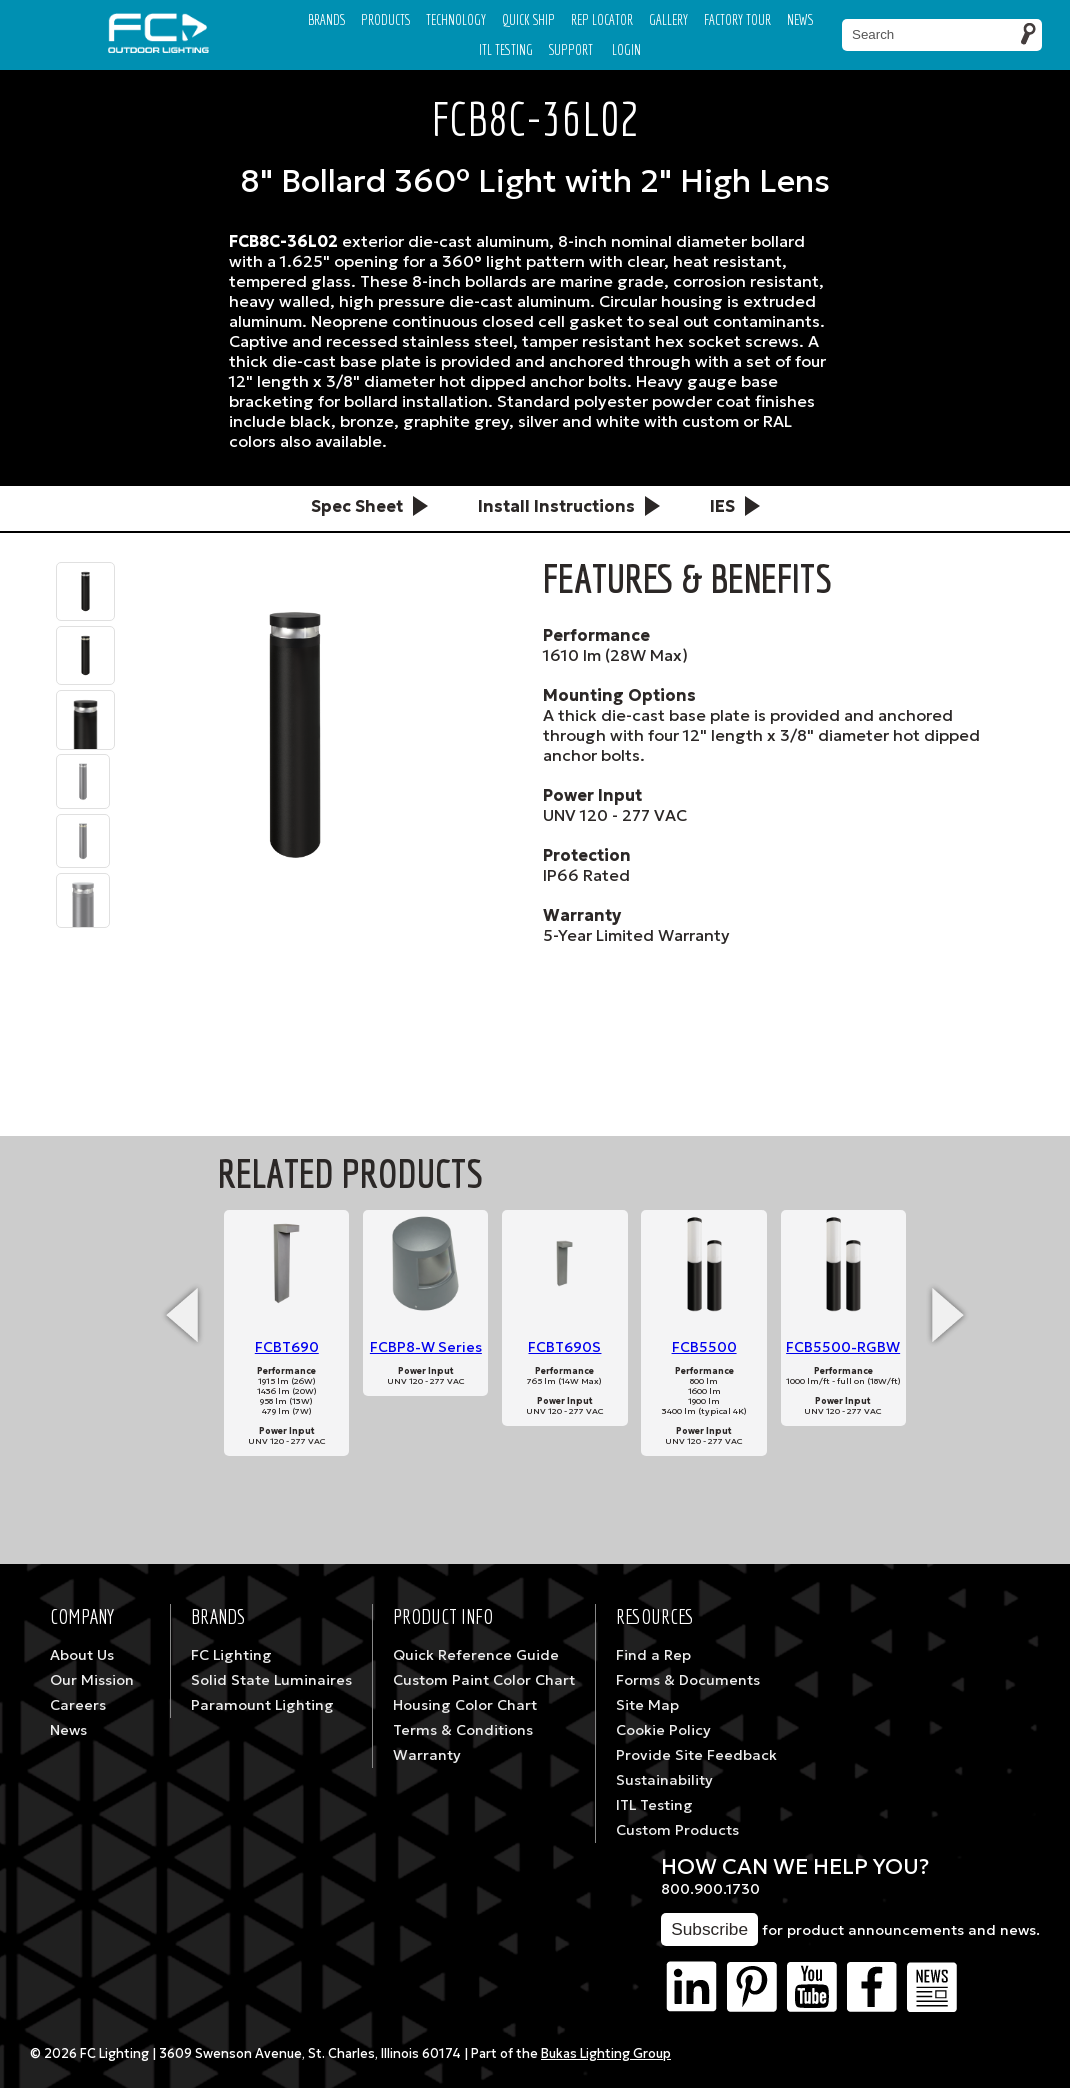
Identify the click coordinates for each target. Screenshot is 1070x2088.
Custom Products (677, 1830)
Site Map (647, 1705)
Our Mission (92, 1680)
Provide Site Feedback (696, 1755)
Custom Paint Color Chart (484, 1680)
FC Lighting (231, 1655)
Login (626, 49)
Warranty (427, 1755)
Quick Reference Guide (476, 1655)
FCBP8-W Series (426, 1347)
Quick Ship (528, 19)
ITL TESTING (506, 49)
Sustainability (664, 1780)
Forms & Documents (688, 1680)
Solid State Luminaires (271, 1680)
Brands (326, 19)
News (800, 19)
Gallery (668, 19)
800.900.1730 (710, 1889)
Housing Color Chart (465, 1705)
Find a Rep (653, 1655)
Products (385, 19)
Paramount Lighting (262, 1705)
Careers (78, 1705)
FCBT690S (564, 1347)
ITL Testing (654, 1805)
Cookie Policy (663, 1730)
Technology (456, 19)
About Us (82, 1655)
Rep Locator (602, 19)
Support (571, 49)
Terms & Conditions (463, 1730)
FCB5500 (704, 1347)
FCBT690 (287, 1347)
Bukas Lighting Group (606, 2054)
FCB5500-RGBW (843, 1347)
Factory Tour (737, 19)
